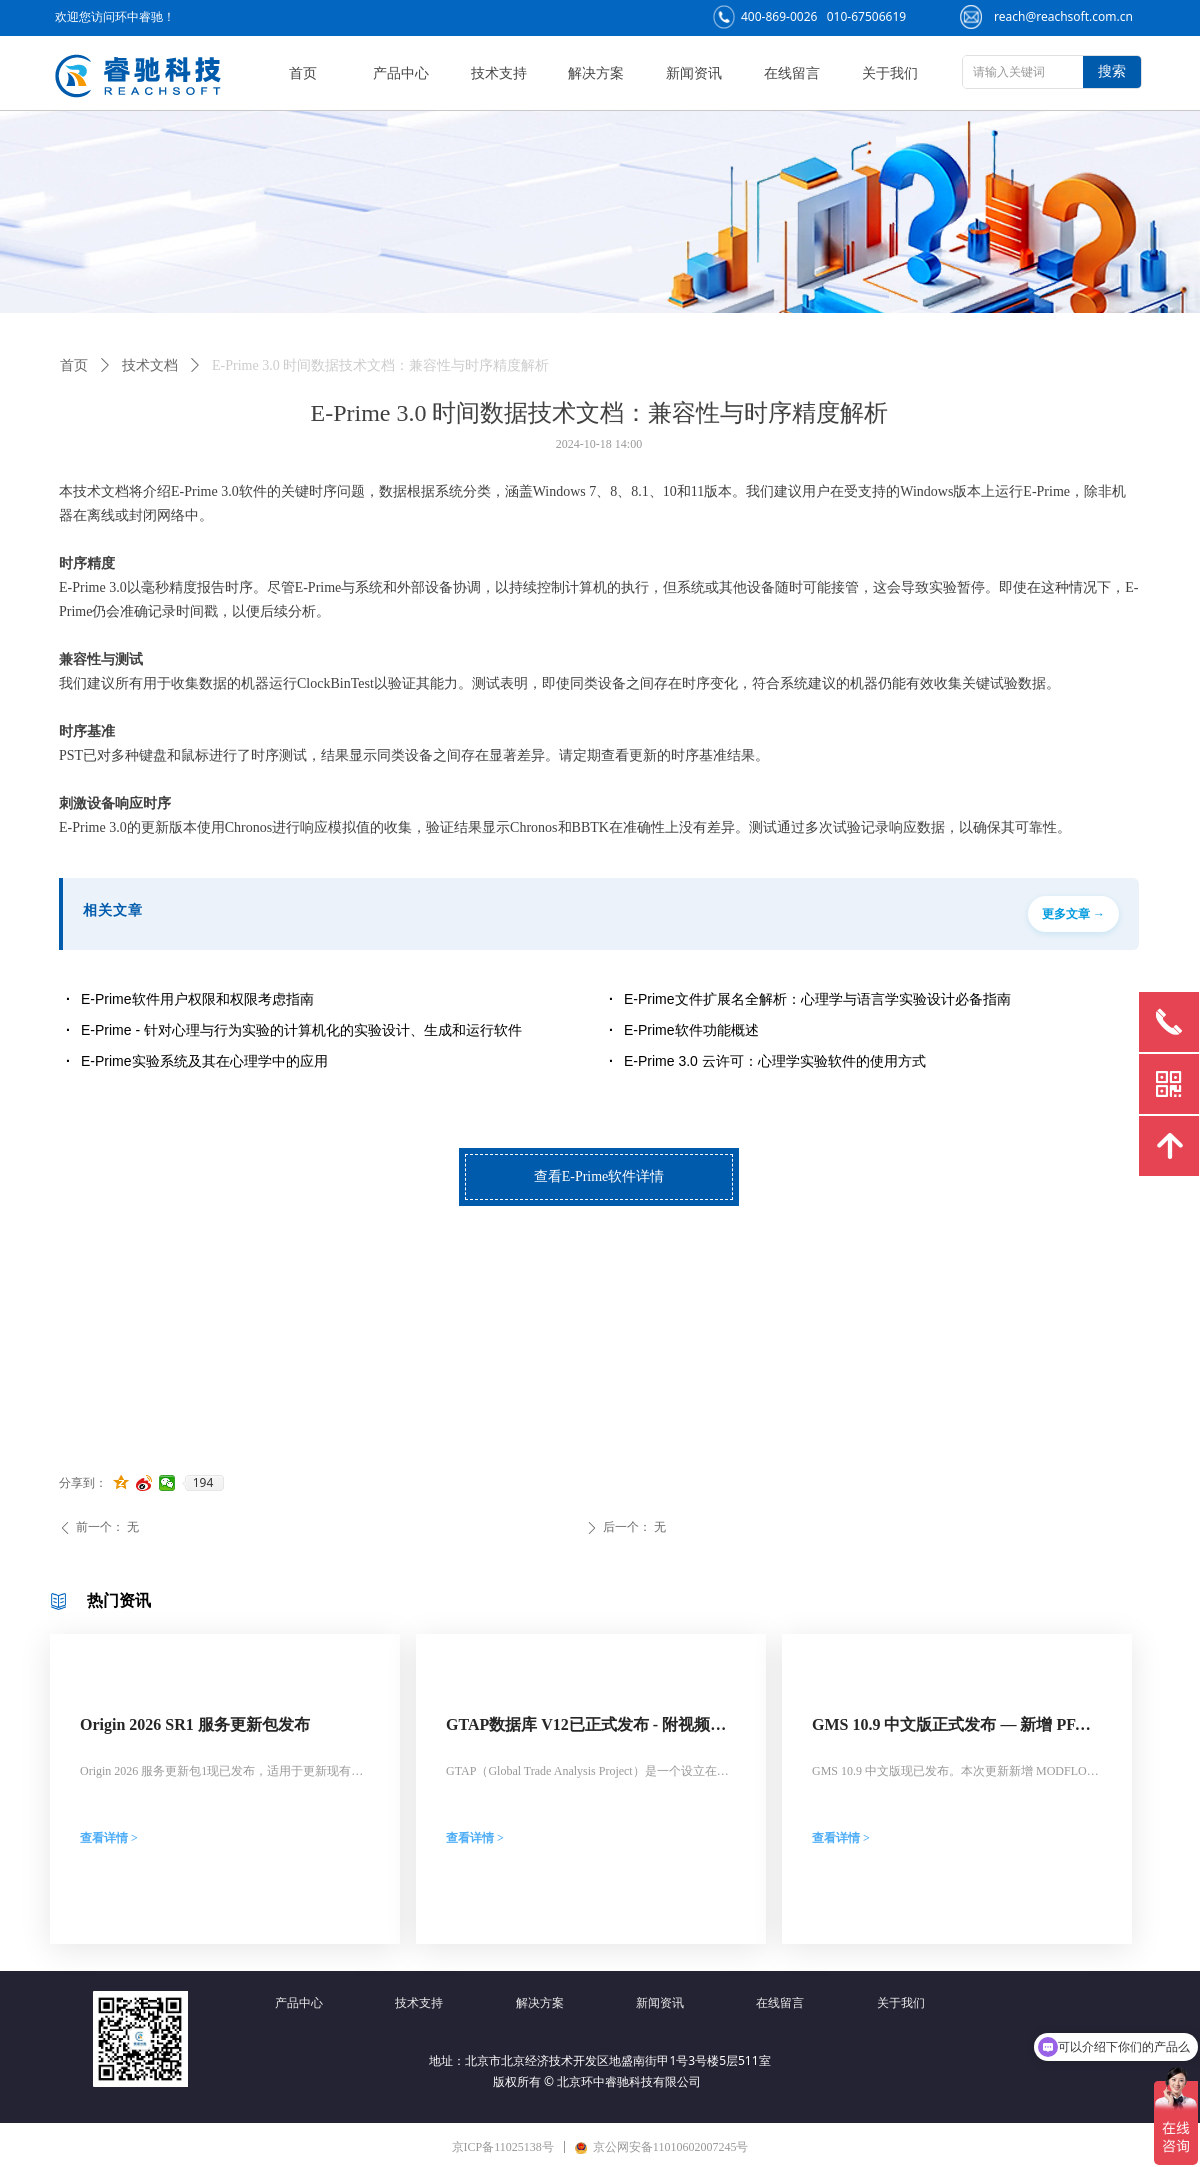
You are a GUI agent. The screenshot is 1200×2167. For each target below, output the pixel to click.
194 (203, 1483)
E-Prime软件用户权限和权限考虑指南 (197, 999)
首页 (74, 365)
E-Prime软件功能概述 (691, 1030)
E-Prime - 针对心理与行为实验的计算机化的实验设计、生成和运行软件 (301, 1030)
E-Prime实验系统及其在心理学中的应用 (204, 1061)
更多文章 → (1073, 914)
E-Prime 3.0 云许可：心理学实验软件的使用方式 (775, 1061)
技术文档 (150, 365)
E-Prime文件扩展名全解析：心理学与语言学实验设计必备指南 (817, 999)
